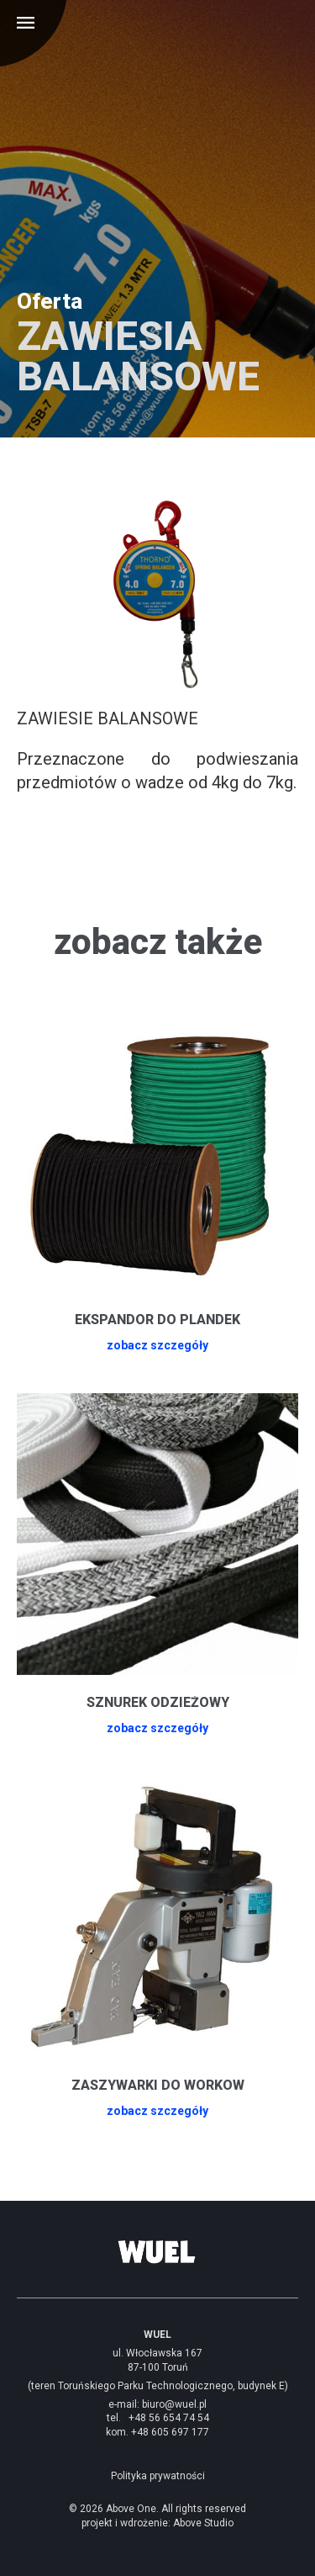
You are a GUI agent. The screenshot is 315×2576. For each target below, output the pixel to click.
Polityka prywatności (158, 2476)
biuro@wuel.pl (174, 2404)
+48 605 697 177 (170, 2432)
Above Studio (203, 2523)
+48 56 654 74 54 (169, 2418)
